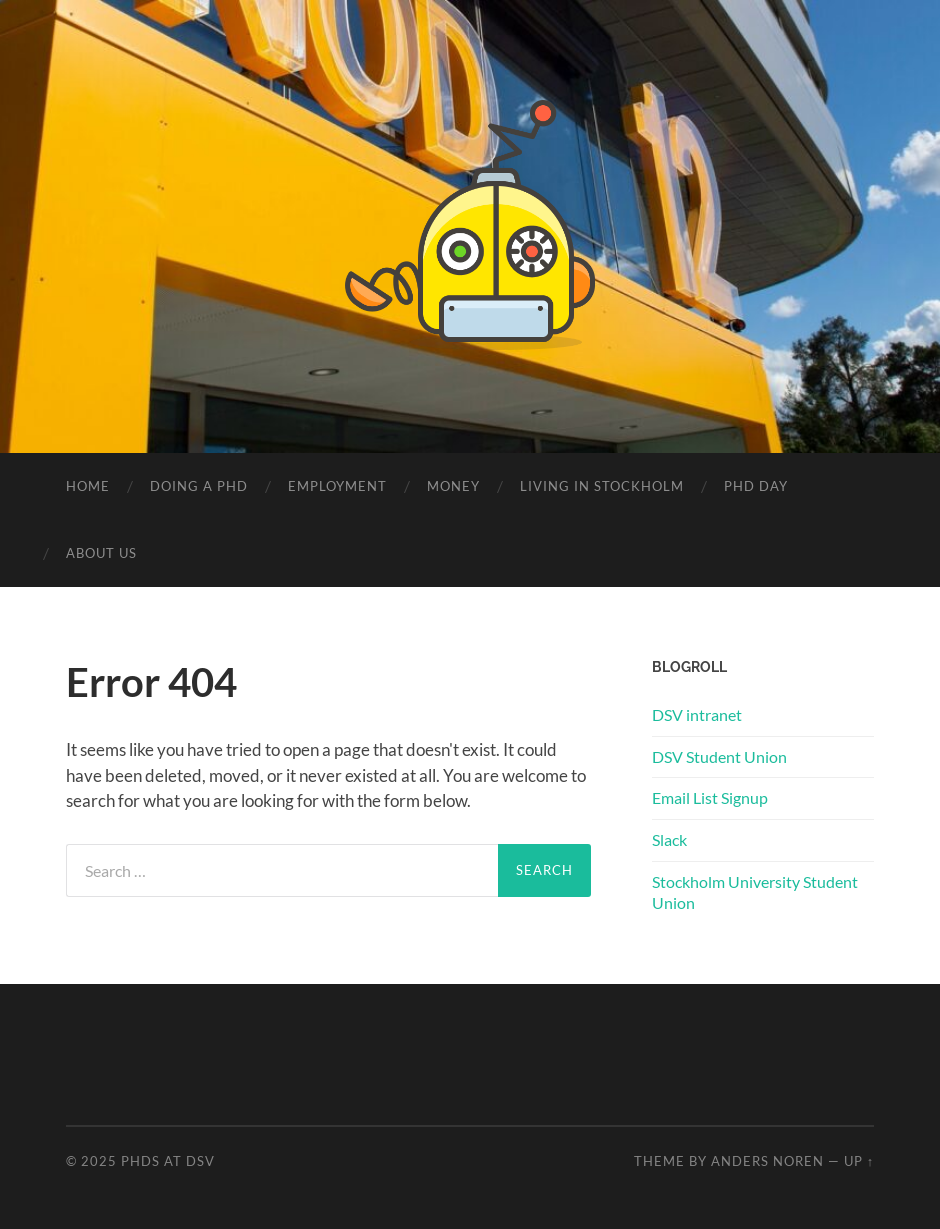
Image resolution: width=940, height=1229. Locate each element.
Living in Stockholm (602, 486)
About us (101, 553)
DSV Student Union (719, 756)
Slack (669, 839)
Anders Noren (767, 1161)
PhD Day (756, 486)
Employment (337, 486)
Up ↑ (859, 1161)
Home (88, 486)
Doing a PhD (199, 486)
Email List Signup (710, 797)
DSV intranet (697, 714)
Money (453, 486)
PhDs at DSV (168, 1161)
